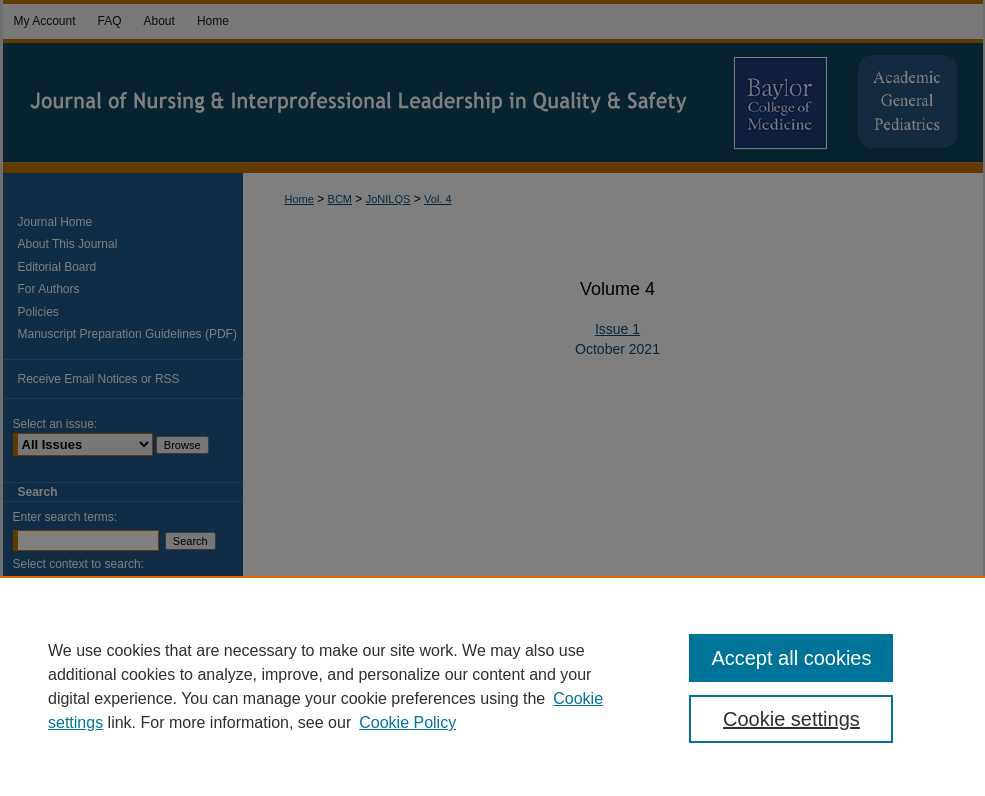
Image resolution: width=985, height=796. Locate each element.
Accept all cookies (791, 658)
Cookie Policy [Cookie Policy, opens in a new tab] (407, 722)
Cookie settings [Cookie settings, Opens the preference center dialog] (791, 719)
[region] (492, 686)
